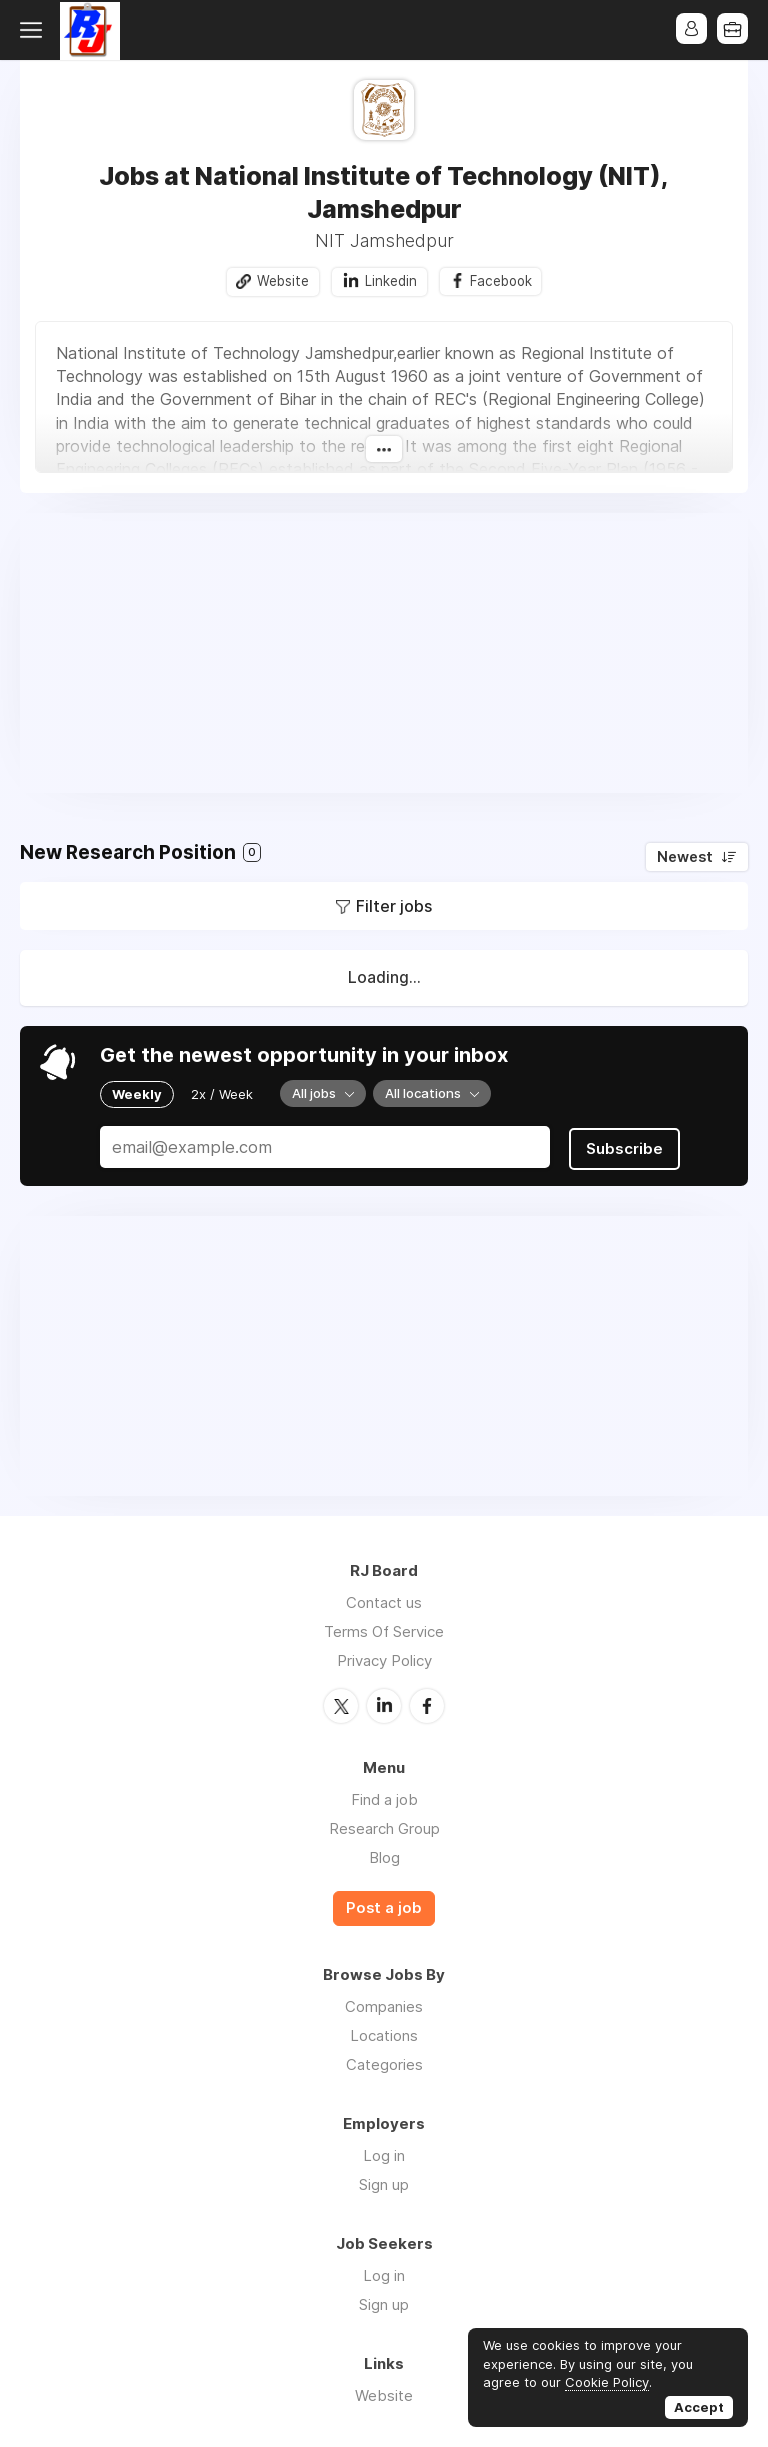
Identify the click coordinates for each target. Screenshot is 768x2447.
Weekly (137, 1094)
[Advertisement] (384, 654)
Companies (384, 2003)
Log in (384, 2152)
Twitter (341, 1704)
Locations (384, 2032)
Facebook (501, 281)
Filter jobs (394, 907)
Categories (384, 2061)
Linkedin (390, 281)
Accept (699, 2407)
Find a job (384, 1797)
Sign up (384, 2181)
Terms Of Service (384, 1630)
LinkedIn (384, 1704)
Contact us (384, 1601)
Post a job (384, 1906)
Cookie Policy (607, 2382)
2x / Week (222, 1094)
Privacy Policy (384, 1659)
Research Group (384, 1826)
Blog (384, 1855)
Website (282, 281)
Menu (35, 30)
